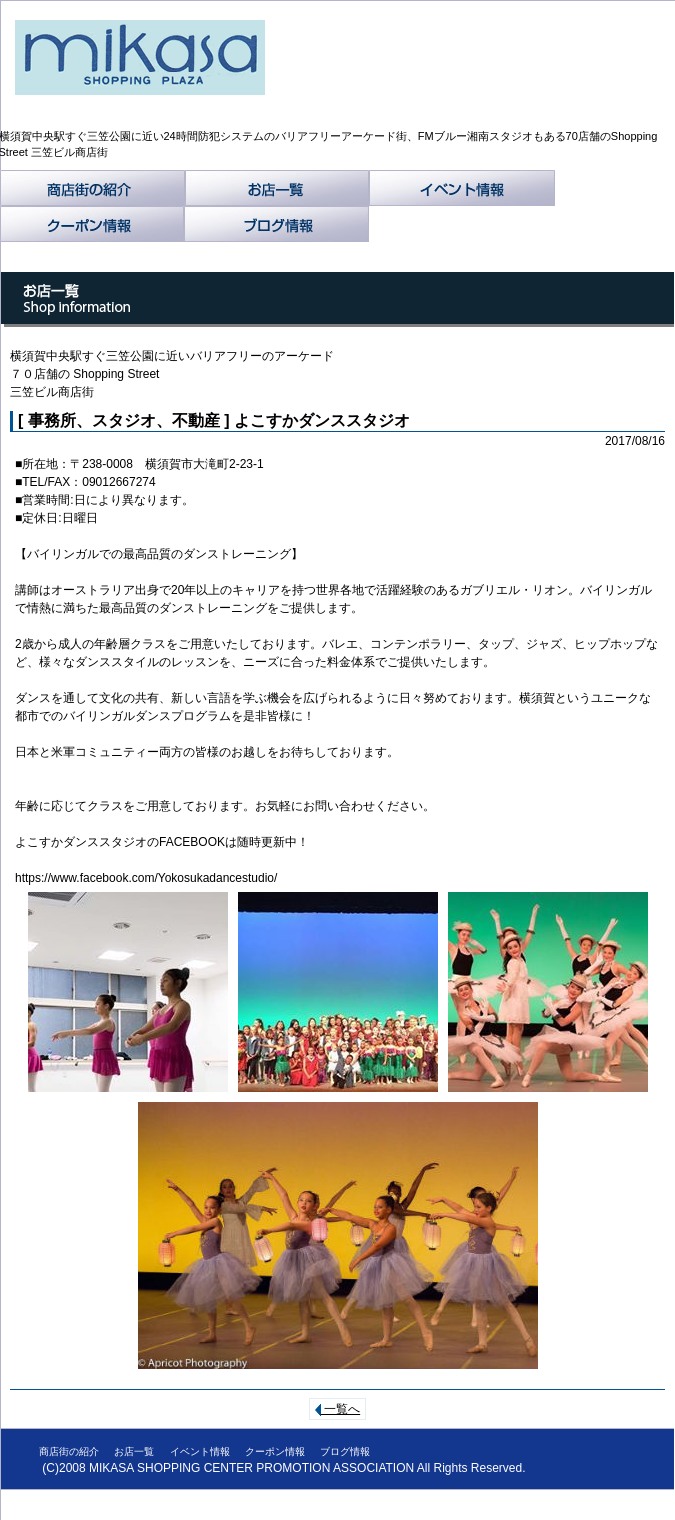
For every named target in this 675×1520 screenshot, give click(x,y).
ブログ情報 (276, 224)
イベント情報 (462, 188)
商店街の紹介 (92, 188)
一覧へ (337, 1409)
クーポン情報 (92, 224)
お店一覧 (277, 188)
